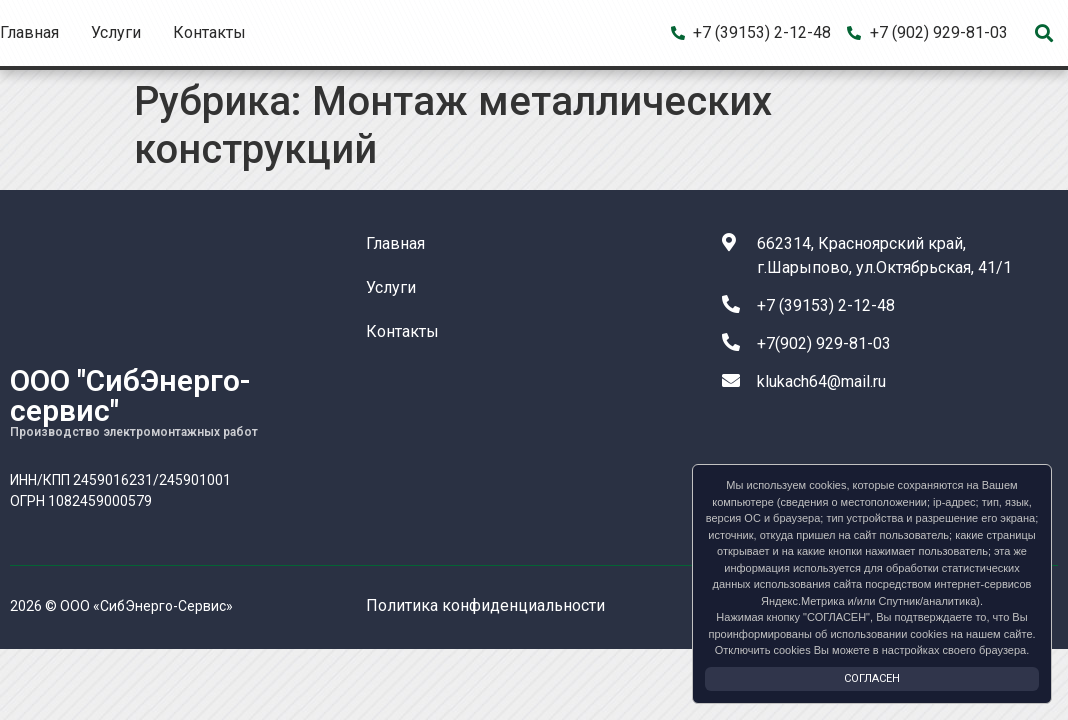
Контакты (209, 32)
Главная (29, 32)
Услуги (116, 32)
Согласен (872, 678)
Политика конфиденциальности (485, 605)
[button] (1044, 33)
